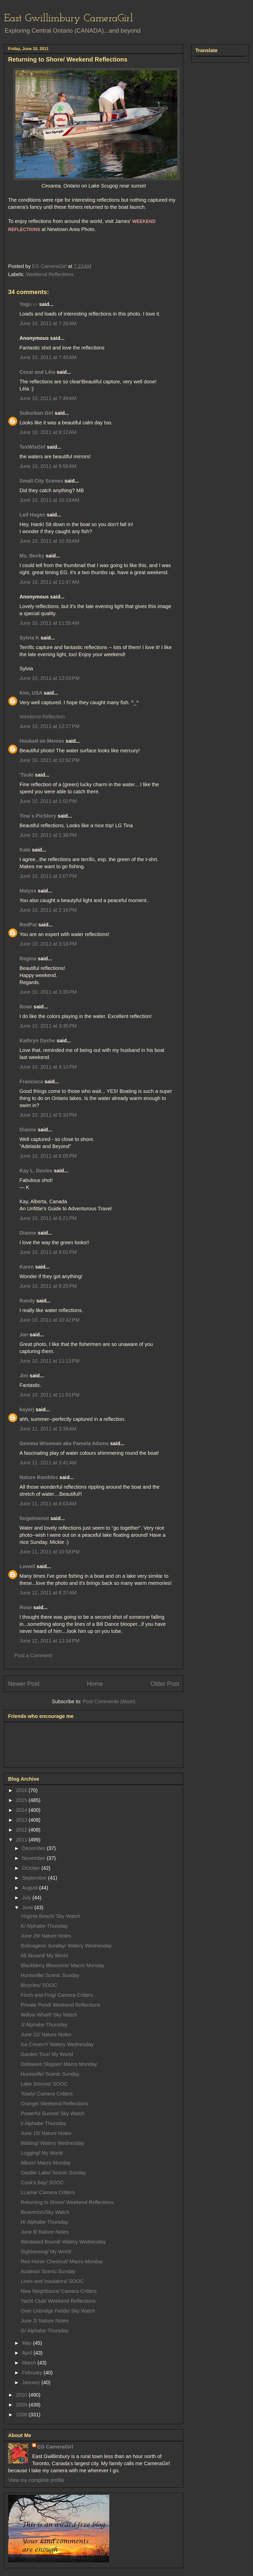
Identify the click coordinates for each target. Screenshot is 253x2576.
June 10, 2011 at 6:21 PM (48, 1218)
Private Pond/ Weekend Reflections (60, 2005)
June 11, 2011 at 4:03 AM (47, 1503)
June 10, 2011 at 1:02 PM (48, 801)
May (27, 2343)
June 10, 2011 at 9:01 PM (48, 1252)
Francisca (31, 1081)
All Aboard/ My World (44, 1955)
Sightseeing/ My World (46, 2251)
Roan (25, 1006)
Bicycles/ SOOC (39, 1985)
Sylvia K (29, 637)
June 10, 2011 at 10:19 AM (49, 500)
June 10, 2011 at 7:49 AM (47, 398)
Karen (26, 1267)
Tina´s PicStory (37, 816)
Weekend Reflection (42, 716)
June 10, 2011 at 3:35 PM (48, 992)
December (34, 1848)
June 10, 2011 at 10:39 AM (49, 541)
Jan (23, 1334)
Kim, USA (30, 693)
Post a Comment (33, 1655)
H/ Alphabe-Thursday (44, 2222)
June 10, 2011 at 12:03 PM (49, 678)
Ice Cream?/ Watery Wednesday (57, 2044)
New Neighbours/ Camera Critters (59, 2291)
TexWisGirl (32, 447)
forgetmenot (34, 1518)
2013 (22, 1820)
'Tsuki (26, 775)
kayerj (26, 1409)
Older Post (165, 1683)
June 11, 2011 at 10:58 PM (49, 1551)
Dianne (27, 1129)
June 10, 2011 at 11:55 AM (49, 623)
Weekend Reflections (50, 274)
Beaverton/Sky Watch (45, 2212)
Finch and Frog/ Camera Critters (57, 1995)
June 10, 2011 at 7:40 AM (47, 357)
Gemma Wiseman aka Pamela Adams (64, 1443)
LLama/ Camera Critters (48, 2192)
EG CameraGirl (55, 2446)
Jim (23, 1375)
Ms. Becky (31, 555)
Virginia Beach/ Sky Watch (50, 1916)
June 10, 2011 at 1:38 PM (48, 835)
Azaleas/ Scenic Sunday (48, 2271)
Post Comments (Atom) (109, 1701)
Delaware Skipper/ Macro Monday (59, 2064)
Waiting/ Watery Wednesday (52, 2143)
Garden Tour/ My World (47, 2054)
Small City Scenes (41, 481)
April (28, 2353)
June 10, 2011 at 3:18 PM (48, 944)
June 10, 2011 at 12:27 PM (49, 726)
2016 (22, 1790)
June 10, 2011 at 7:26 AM (47, 323)
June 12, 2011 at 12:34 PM (49, 1641)
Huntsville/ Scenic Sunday (50, 1975)
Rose (25, 1607)
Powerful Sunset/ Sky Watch (53, 2113)
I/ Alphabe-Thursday (43, 2123)
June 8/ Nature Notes (45, 2232)
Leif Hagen (32, 514)
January (31, 2382)
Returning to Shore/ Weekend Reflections (67, 2202)
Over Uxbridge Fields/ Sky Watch (58, 2311)
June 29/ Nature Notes (46, 1936)
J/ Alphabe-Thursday (44, 2024)
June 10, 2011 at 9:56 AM (47, 466)
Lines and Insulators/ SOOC (52, 2281)
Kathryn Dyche (37, 1040)
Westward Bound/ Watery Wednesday (63, 2242)
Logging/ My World (42, 2153)
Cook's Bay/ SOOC (42, 2182)
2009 (22, 2404)
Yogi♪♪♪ (28, 304)
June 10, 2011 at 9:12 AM (47, 432)
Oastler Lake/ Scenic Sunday (53, 2172)
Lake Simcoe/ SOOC (44, 2084)
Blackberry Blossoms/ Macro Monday (62, 1965)
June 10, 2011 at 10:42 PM (49, 1320)
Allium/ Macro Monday (46, 2163)
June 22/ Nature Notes (46, 2034)
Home (95, 1683)
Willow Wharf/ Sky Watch (49, 2015)
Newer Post (23, 1683)
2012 (22, 1830)
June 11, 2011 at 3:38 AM (47, 1428)
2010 (22, 2395)
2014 (22, 1810)
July (27, 1897)
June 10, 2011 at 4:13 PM (48, 1067)
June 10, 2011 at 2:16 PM (48, 910)
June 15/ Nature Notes (46, 2133)
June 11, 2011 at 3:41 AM (47, 1462)
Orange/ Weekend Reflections (54, 2103)
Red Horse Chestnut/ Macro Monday (62, 2261)
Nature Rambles (38, 1477)
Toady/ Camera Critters (47, 2093)
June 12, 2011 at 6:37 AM (47, 1592)
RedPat (28, 924)
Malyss (27, 891)
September (35, 1878)
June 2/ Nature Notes (45, 2320)
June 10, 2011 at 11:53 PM (49, 1395)
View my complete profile (36, 2480)
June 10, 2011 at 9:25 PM (48, 1286)
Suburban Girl (36, 413)
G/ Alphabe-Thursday (45, 2330)
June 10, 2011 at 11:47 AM (49, 582)
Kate (24, 850)
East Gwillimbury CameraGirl (68, 18)
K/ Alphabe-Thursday (44, 1926)
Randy (27, 1300)
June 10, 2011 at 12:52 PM (49, 760)
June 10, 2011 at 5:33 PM (48, 1115)
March (29, 2362)
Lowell (27, 1566)
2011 (22, 1839)
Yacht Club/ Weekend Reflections (58, 2301)
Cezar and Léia (37, 372)
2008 (22, 2414)
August (30, 1888)
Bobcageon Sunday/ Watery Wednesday (66, 1945)
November (34, 1858)
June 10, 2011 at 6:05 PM (48, 1156)
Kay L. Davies (35, 1170)
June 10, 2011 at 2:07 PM (48, 876)
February (33, 2372)
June (28, 1907)
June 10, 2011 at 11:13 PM (49, 1361)
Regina (28, 958)
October (31, 1868)
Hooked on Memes (41, 741)
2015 (22, 1800)
